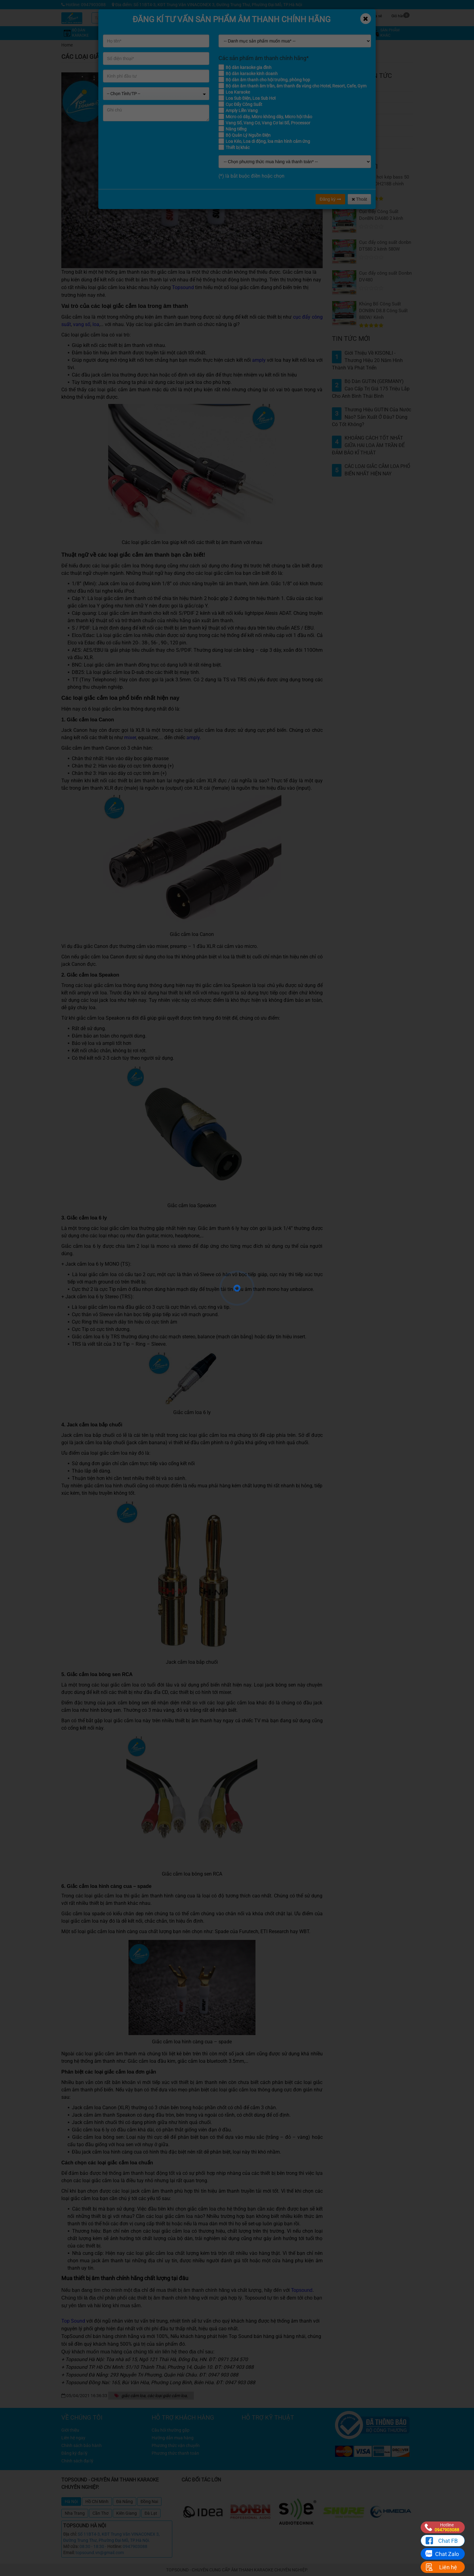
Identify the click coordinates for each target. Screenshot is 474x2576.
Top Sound (73, 2321)
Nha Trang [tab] (75, 2513)
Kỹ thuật (306, 15)
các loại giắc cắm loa (167, 2395)
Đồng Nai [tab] (149, 2501)
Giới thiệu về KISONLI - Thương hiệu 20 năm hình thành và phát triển (367, 360)
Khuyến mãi (283, 15)
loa (95, 324)
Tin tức (329, 15)
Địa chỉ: (70, 2534)
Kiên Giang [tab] (126, 2513)
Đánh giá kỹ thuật (355, 108)
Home (67, 44)
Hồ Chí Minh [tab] (96, 2501)
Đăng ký (330, 199)
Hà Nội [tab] (71, 2501)
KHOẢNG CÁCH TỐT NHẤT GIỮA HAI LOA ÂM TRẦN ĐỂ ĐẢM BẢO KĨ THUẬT (368, 445)
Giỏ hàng (400, 15)
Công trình (353, 15)
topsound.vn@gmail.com (100, 2552)
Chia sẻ (376, 15)
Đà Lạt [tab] (151, 2513)
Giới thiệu (347, 119)
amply (259, 360)
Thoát (359, 199)
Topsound (183, 287)
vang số (81, 324)
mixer (130, 737)
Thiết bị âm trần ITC (356, 153)
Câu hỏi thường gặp (357, 131)
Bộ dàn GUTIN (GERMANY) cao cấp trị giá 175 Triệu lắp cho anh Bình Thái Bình (371, 388)
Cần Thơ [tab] (100, 2513)
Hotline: (114, 2546)
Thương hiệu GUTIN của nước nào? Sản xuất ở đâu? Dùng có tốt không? (371, 417)
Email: (69, 2552)
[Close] (365, 18)
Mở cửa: (71, 2546)
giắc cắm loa (133, 2395)
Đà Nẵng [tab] (124, 2501)
